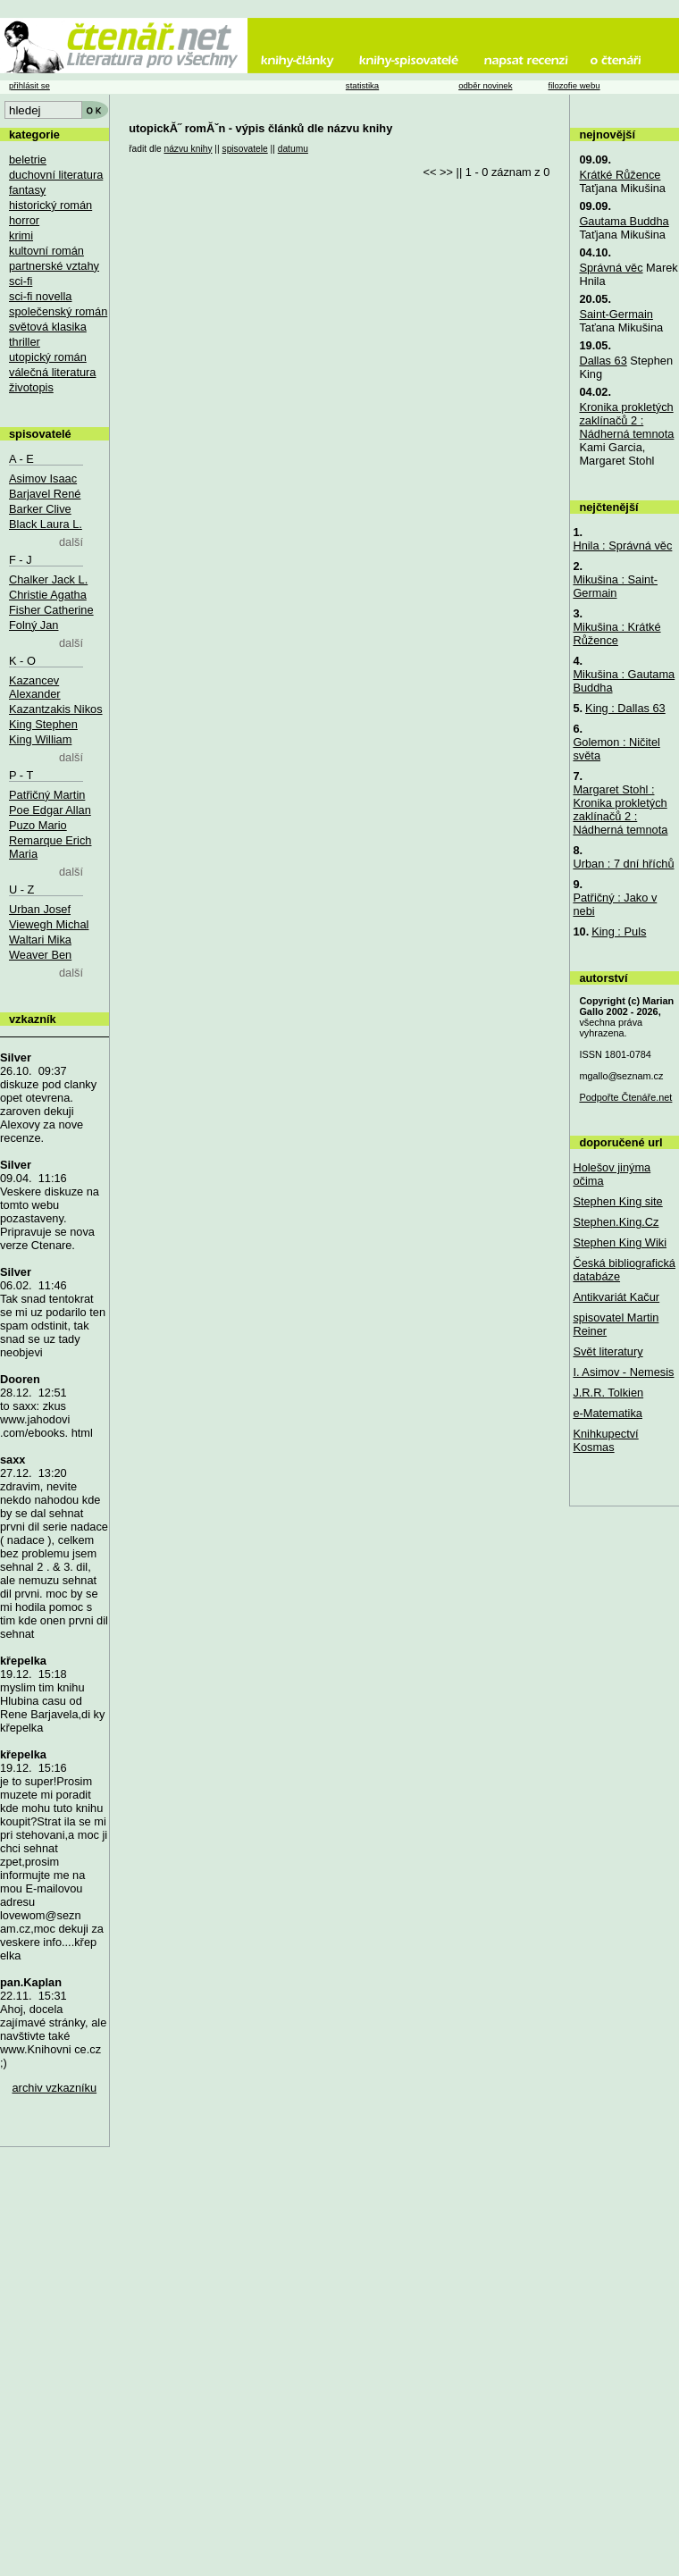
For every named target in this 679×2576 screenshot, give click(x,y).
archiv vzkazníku (55, 2087)
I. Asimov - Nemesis (623, 1372)
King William (40, 739)
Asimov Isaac (43, 478)
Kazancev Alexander (35, 687)
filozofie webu (573, 85)
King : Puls (618, 931)
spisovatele (245, 149)
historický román (50, 205)
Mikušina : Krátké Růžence (616, 633)
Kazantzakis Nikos (56, 709)
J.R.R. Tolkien (608, 1392)
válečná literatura (52, 372)
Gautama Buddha (623, 221)
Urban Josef (40, 909)
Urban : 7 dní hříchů (623, 863)
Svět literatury (607, 1351)
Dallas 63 (602, 360)
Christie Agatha (48, 594)
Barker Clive (40, 509)
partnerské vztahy (54, 266)
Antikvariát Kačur (616, 1297)
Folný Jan (33, 625)
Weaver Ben (40, 954)
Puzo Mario (38, 825)
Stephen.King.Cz (615, 1222)
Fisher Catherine (51, 610)
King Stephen (43, 724)
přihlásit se (29, 85)
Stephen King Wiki (619, 1242)
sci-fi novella (40, 296)
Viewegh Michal (48, 924)
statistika (362, 85)
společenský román (58, 311)
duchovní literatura (56, 174)
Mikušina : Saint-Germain (615, 586)
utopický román (48, 357)
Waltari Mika (40, 939)
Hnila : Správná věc (622, 545)
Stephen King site (617, 1201)
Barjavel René (44, 493)
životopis (31, 387)
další (71, 542)
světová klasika (48, 326)
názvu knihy (187, 149)
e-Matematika (607, 1413)
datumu (293, 149)
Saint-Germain (616, 314)
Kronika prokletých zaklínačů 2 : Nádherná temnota (626, 420)
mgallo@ (621, 1075)
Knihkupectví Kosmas (605, 1440)
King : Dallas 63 (625, 708)
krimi (21, 235)
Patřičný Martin (47, 794)
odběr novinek (485, 85)
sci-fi (20, 281)
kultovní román (46, 250)
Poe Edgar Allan (50, 810)
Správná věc (610, 267)
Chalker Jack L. (48, 579)
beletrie (27, 159)
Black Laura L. (45, 524)
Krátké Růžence (619, 174)
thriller (24, 341)
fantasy (27, 190)
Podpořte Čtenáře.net (625, 1097)
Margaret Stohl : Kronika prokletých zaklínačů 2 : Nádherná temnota (620, 809)
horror (24, 220)
